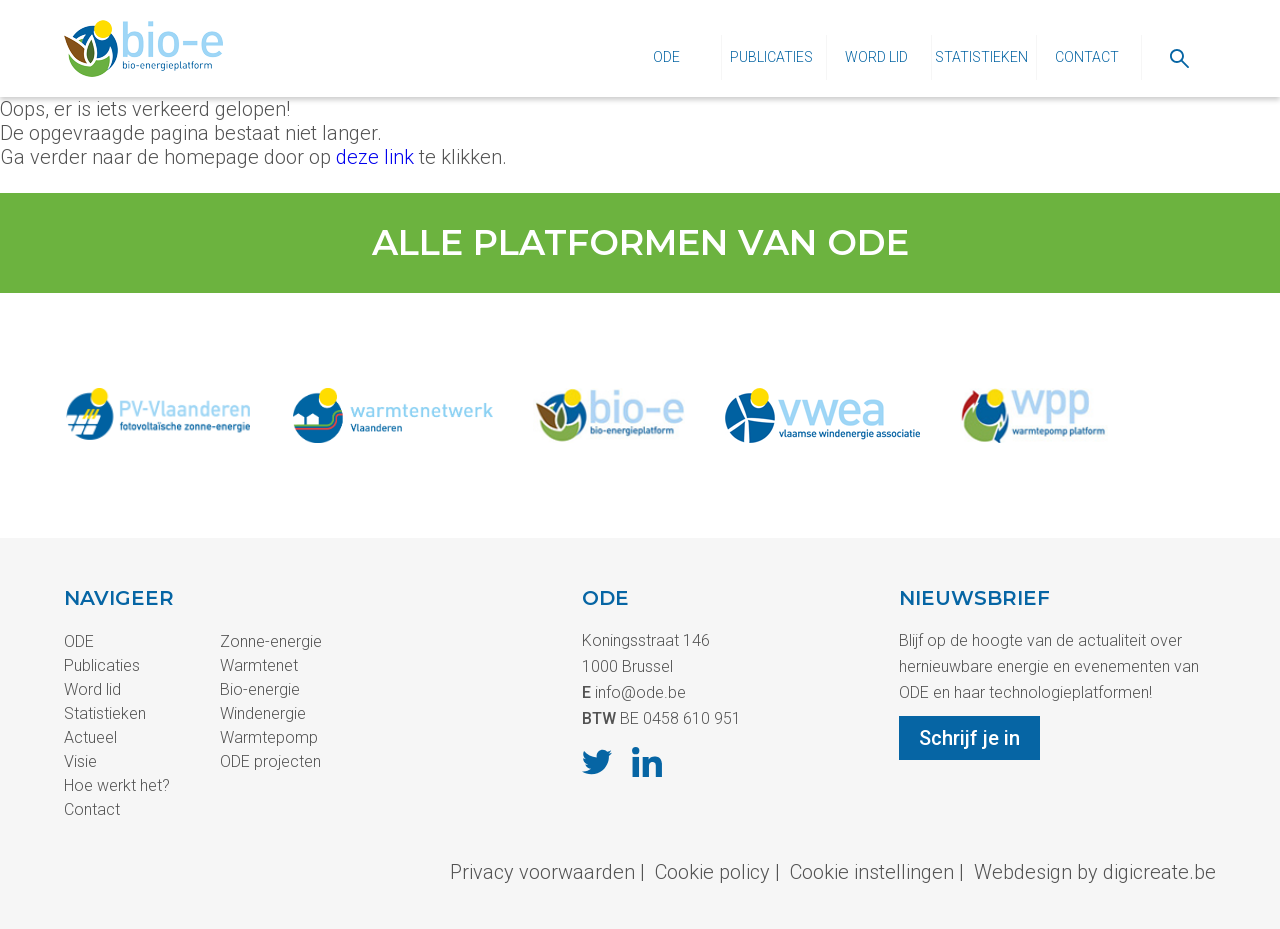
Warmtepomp (269, 737)
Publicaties (771, 57)
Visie (80, 761)
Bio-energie (260, 689)
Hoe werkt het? (117, 785)
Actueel (90, 737)
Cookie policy (712, 872)
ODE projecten (270, 761)
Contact (1087, 57)
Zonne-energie (271, 641)
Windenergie (263, 713)
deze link (375, 157)
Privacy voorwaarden (542, 872)
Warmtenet (259, 665)
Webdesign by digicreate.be (1095, 872)
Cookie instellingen (872, 872)
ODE (666, 57)
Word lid (876, 57)
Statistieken (981, 57)
